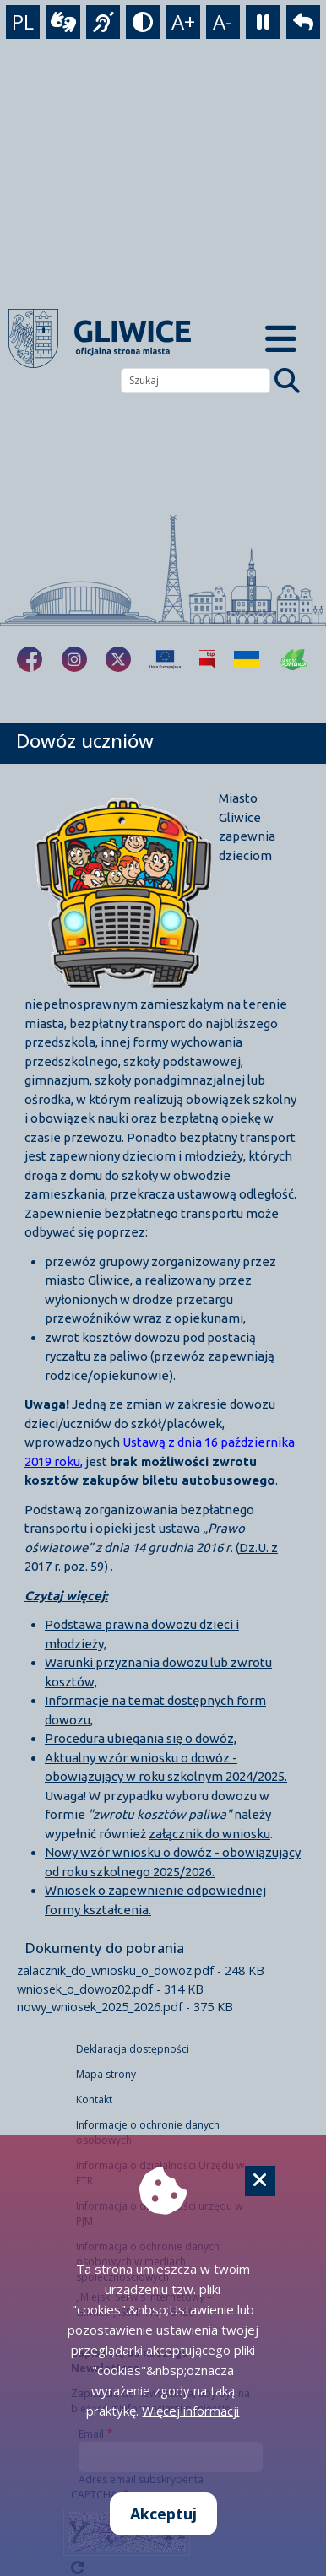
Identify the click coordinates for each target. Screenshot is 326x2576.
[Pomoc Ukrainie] (246, 659)
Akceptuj (163, 2513)
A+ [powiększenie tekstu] (183, 21)
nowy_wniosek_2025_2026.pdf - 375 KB (125, 2007)
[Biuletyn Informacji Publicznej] (207, 659)
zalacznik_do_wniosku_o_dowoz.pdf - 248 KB (140, 1970)
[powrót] (303, 22)
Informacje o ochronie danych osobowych (148, 2132)
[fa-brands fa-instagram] (74, 659)
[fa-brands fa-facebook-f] (29, 659)
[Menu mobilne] (281, 338)
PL (23, 21)
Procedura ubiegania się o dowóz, (140, 1738)
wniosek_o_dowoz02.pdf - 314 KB (110, 1989)
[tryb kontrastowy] (143, 22)
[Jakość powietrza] (294, 659)
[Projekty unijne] (165, 659)
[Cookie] (260, 2181)
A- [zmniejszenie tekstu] (222, 21)
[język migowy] (103, 22)
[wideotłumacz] (63, 22)
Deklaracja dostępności (132, 2049)
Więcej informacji (190, 2410)
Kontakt (94, 2099)
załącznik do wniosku (209, 1833)
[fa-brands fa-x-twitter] (118, 659)
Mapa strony (106, 2074)
